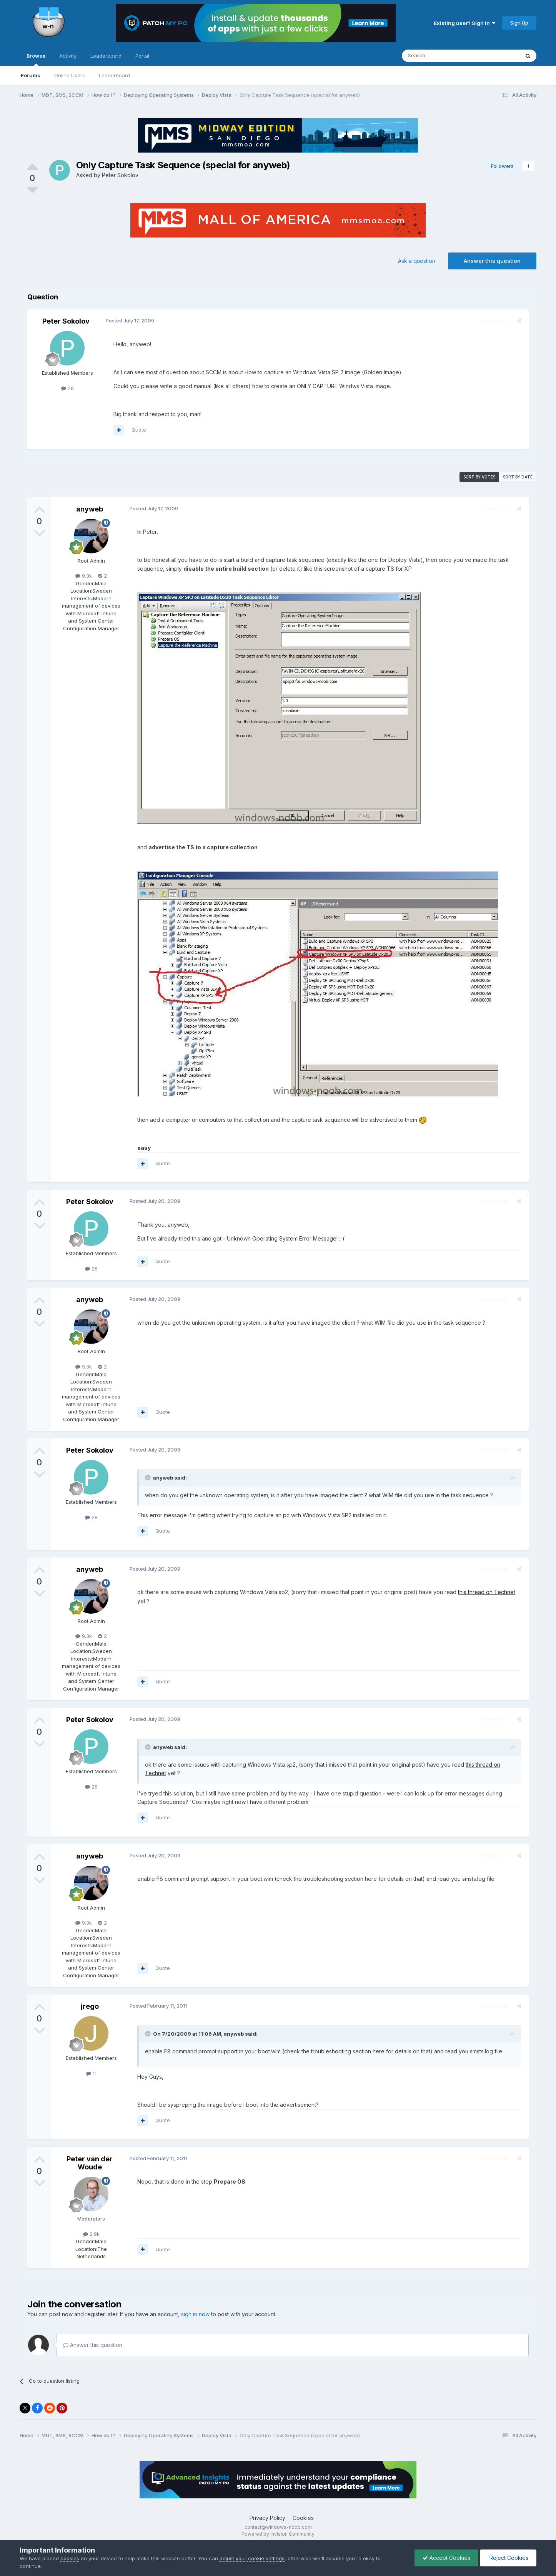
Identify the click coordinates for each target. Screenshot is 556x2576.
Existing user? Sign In (464, 23)
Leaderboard (114, 75)
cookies (69, 2558)
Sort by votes (479, 477)
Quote (137, 430)
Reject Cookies (508, 2557)
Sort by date (518, 477)
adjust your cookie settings (252, 2558)
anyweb (89, 509)
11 (91, 2073)
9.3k (83, 576)
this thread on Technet (485, 1592)
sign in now (195, 2314)
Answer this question (492, 260)
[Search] (441, 56)
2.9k (91, 2234)
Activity (68, 56)
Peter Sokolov (120, 175)
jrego (90, 2006)
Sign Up (519, 23)
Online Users (69, 75)
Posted (128, 320)
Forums (30, 75)
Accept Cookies (446, 2557)
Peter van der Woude (90, 2163)
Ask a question (416, 260)
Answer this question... (94, 2345)
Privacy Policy (267, 2518)
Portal (142, 56)
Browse (36, 59)
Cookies (303, 2518)
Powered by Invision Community (278, 2534)
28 (67, 388)
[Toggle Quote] (146, 1478)
